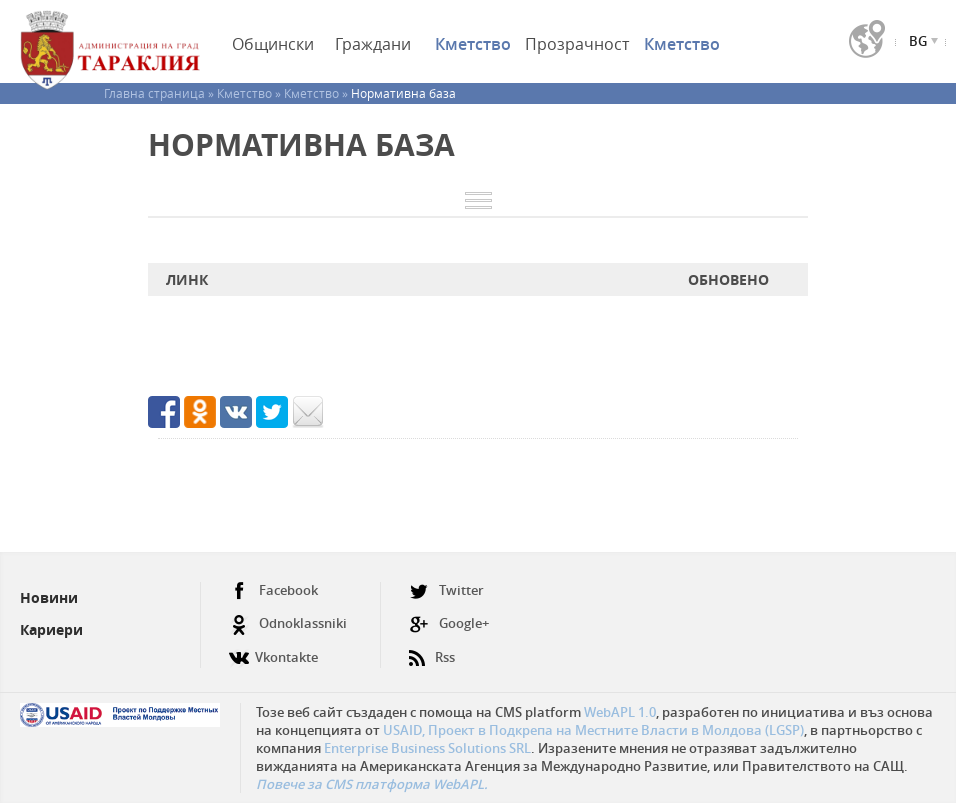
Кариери (51, 629)
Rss (432, 649)
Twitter (446, 590)
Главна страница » (160, 93)
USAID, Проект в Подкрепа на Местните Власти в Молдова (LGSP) (593, 730)
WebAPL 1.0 (620, 712)
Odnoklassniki (288, 623)
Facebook (273, 590)
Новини (49, 597)
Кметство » (250, 93)
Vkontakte (273, 649)
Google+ (449, 623)
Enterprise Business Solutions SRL (427, 748)
